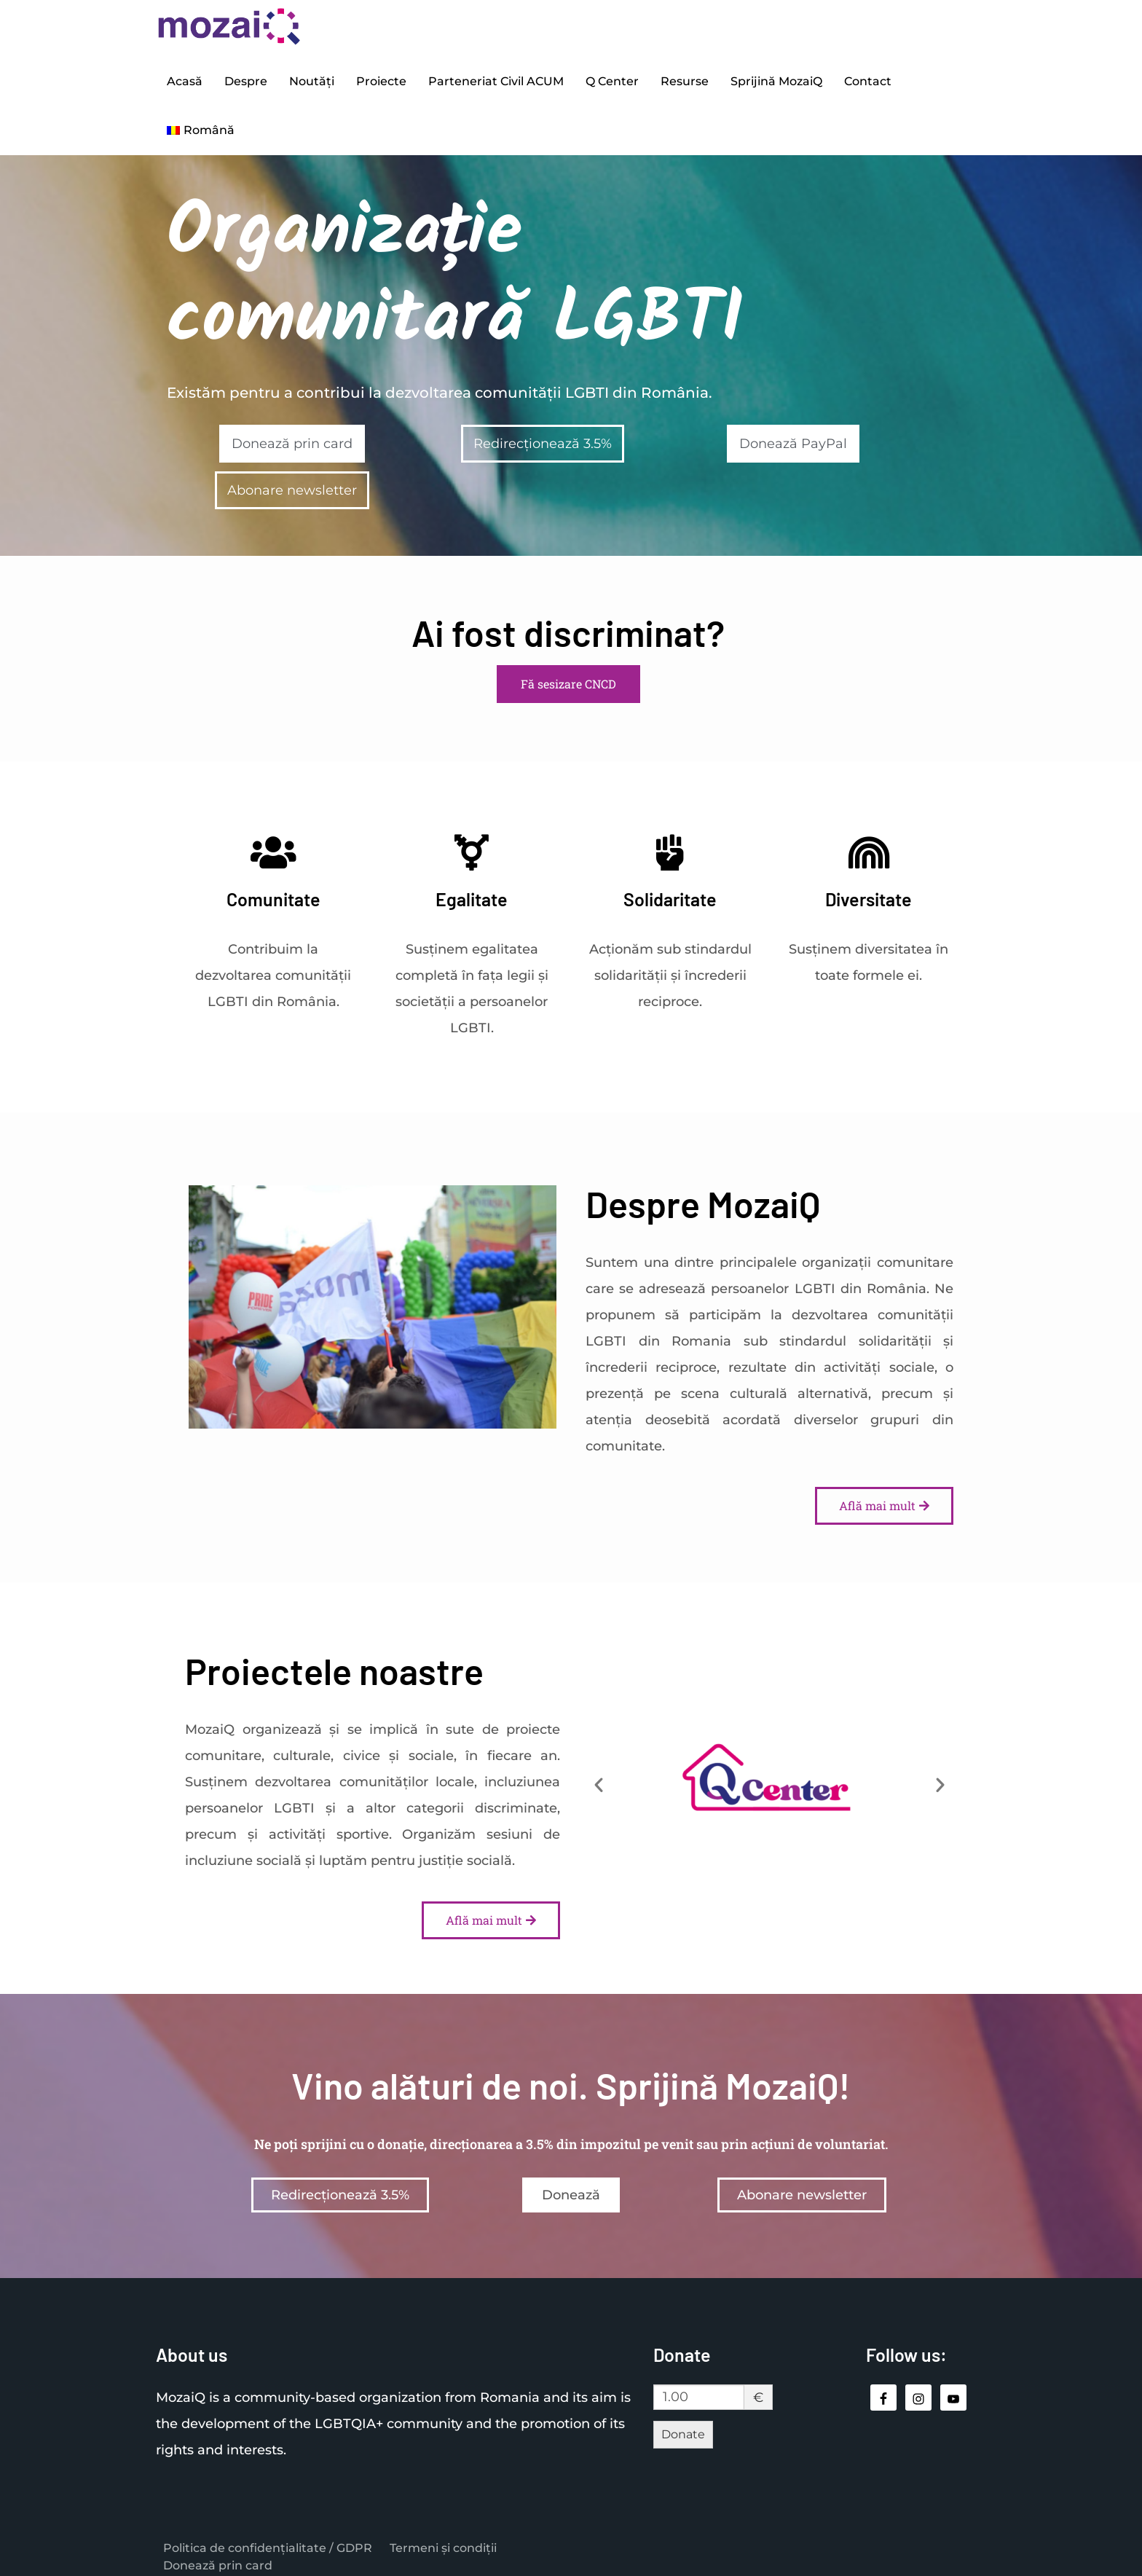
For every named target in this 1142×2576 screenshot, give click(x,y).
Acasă (184, 79)
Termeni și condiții (443, 2538)
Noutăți (311, 79)
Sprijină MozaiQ (776, 79)
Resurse (685, 79)
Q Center (612, 79)
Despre (245, 79)
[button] (598, 1775)
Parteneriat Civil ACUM (496, 79)
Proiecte (381, 79)
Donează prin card (217, 2556)
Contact (867, 79)
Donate (683, 2425)
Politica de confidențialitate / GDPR (267, 2538)
